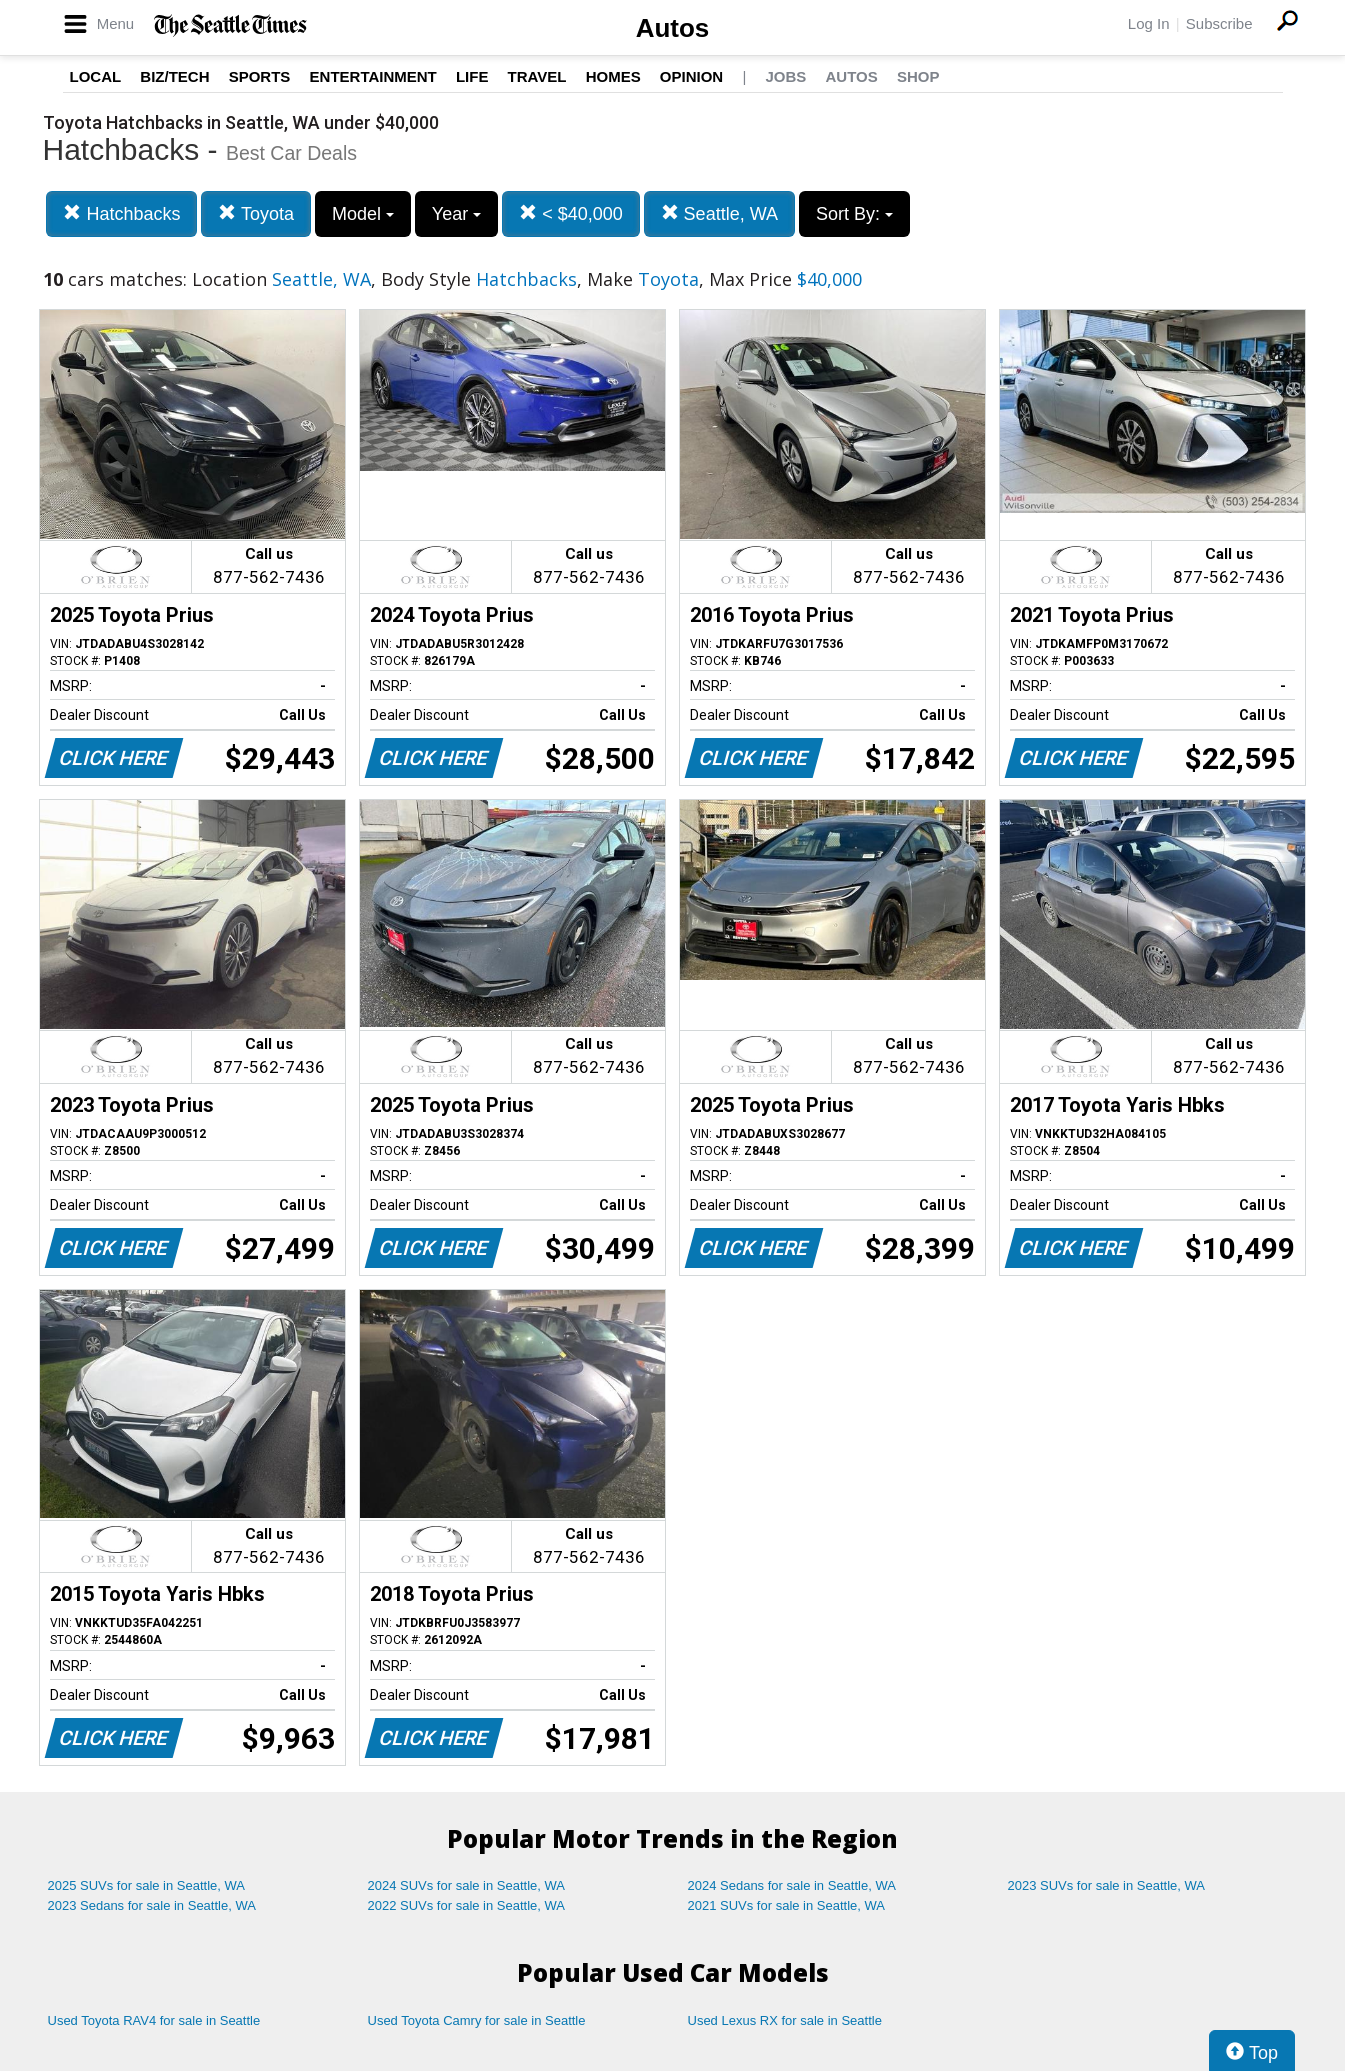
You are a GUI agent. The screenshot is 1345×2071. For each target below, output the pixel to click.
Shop (918, 76)
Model (363, 214)
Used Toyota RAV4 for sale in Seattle (154, 2020)
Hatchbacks (121, 213)
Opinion (691, 76)
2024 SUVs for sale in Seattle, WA (467, 1885)
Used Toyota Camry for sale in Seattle (477, 2020)
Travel (537, 76)
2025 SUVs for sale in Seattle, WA (147, 1885)
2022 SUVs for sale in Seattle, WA (467, 1905)
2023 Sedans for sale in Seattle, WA (152, 1905)
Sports (260, 76)
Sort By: (854, 214)
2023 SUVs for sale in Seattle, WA (1107, 1885)
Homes (613, 76)
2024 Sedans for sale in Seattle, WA (792, 1885)
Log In (1149, 23)
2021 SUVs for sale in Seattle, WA (787, 1905)
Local (96, 76)
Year (456, 214)
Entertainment (373, 76)
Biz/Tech (174, 76)
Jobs (785, 76)
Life (472, 76)
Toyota (256, 213)
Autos (673, 28)
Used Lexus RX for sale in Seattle (785, 2020)
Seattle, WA (719, 213)
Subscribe (1219, 23)
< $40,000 (571, 213)
